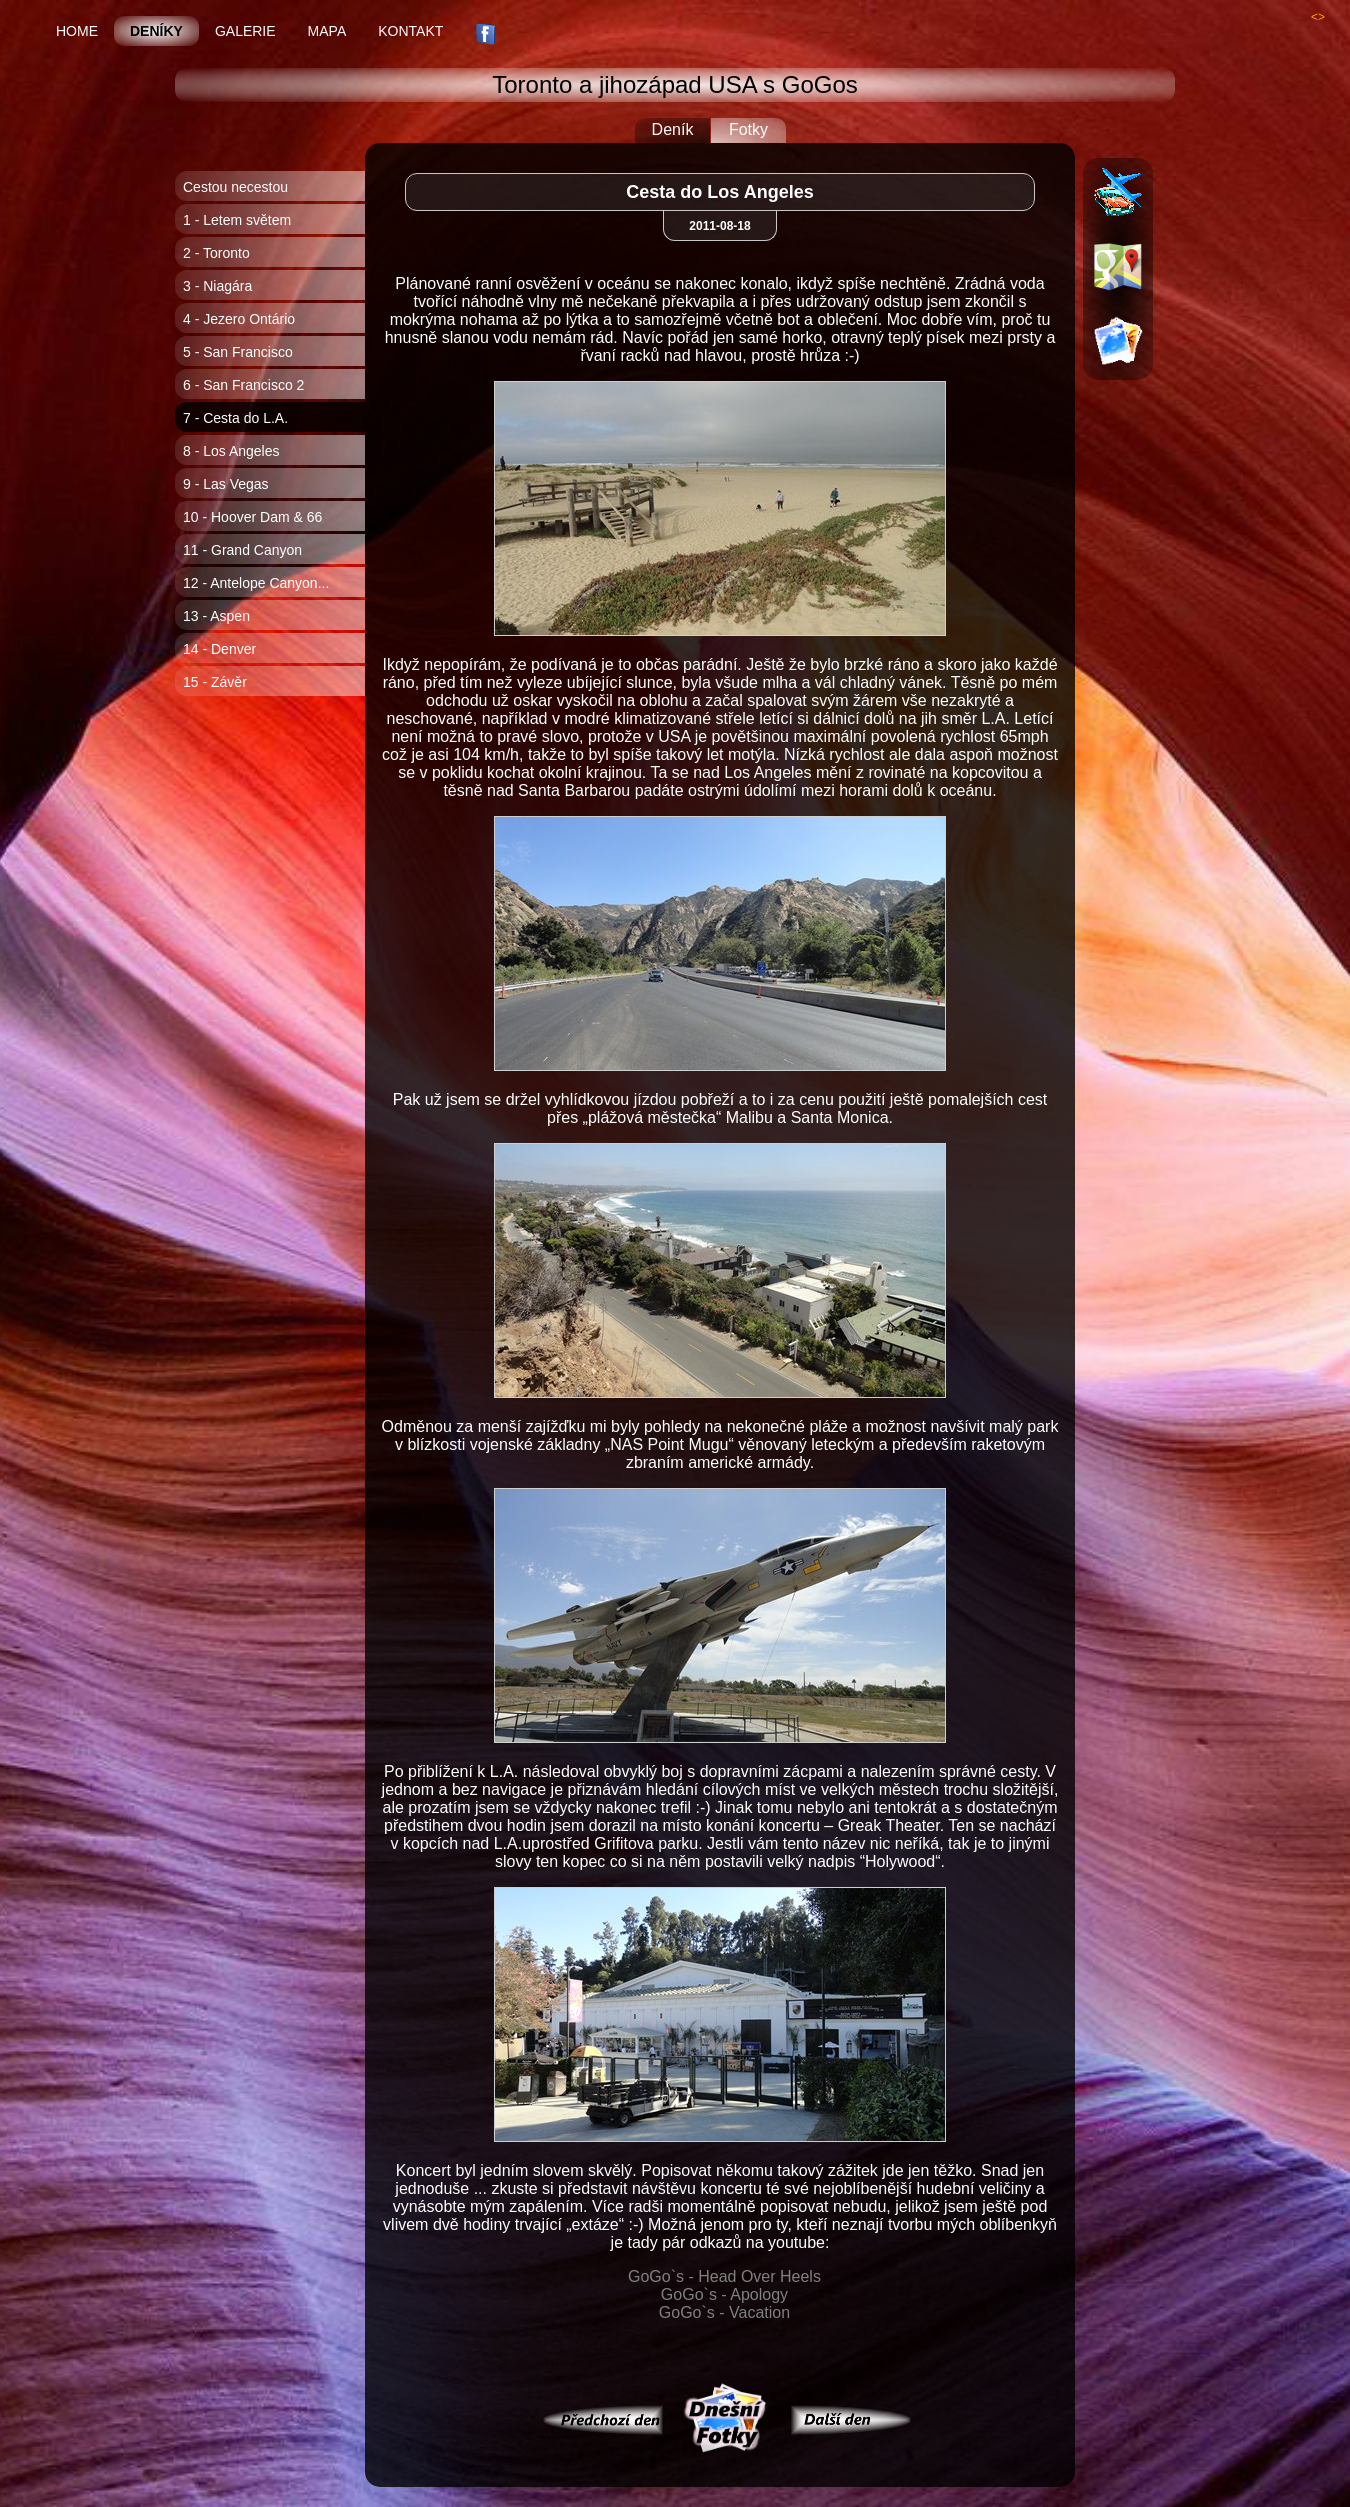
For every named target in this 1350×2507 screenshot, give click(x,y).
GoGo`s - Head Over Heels (724, 2276)
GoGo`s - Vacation (724, 2312)
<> (1318, 17)
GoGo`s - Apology (724, 2294)
